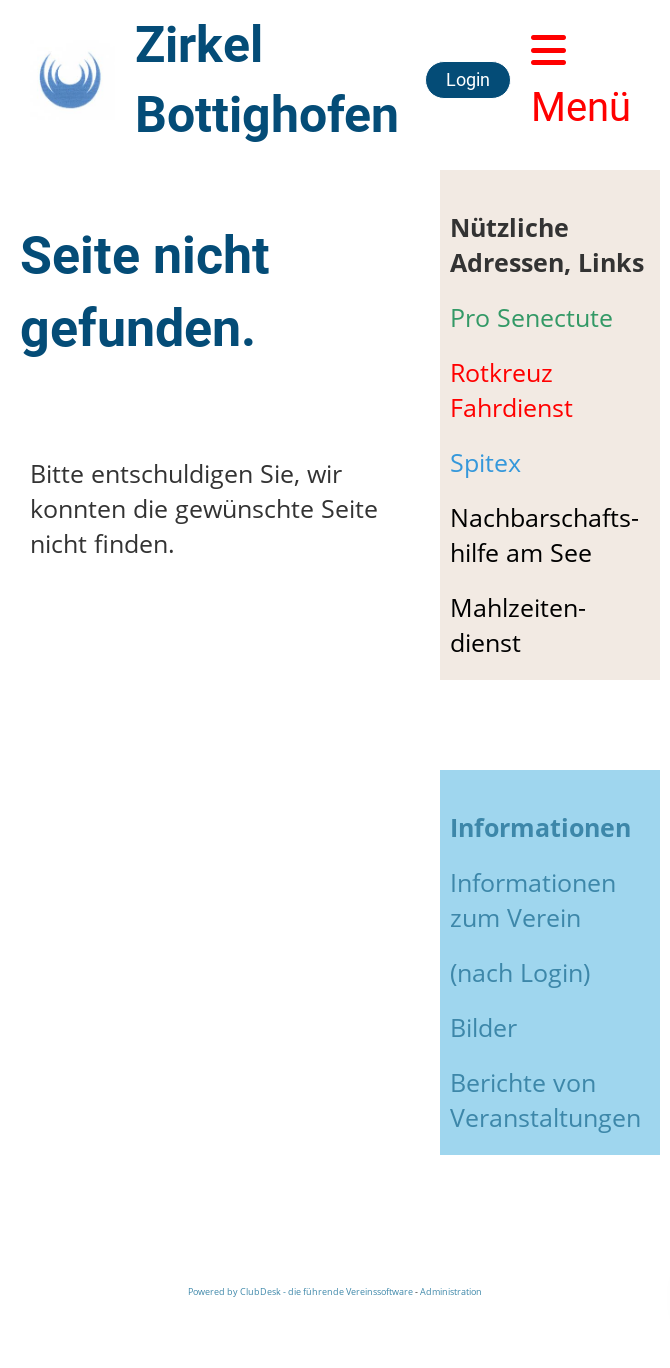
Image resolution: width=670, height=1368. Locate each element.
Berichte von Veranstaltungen (545, 1099)
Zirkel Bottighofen (267, 80)
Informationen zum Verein (533, 899)
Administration (451, 1291)
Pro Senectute (531, 317)
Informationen (540, 827)
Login (468, 79)
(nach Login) (520, 972)
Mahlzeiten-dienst (518, 624)
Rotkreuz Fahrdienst (511, 389)
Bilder (483, 1027)
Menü (581, 80)
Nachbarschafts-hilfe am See (544, 534)
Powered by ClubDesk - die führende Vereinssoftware (300, 1291)
